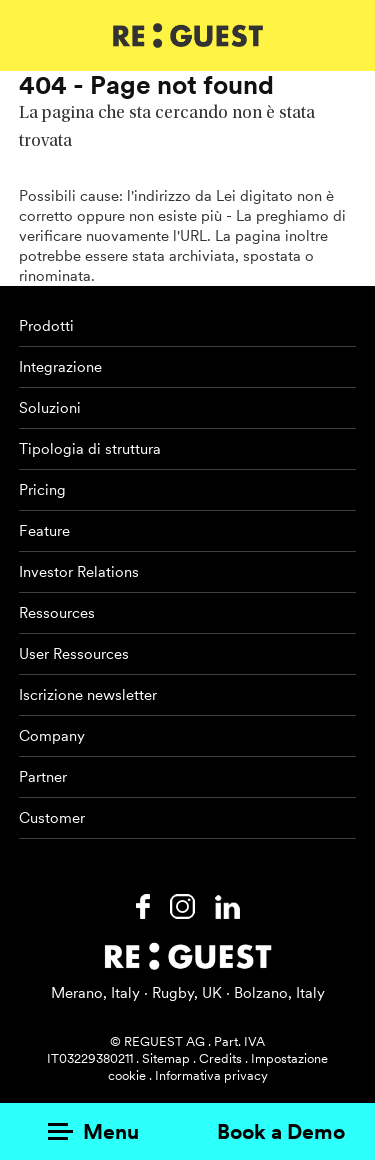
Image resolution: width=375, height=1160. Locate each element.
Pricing (42, 490)
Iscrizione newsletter (88, 695)
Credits (220, 1058)
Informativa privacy (211, 1075)
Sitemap (166, 1058)
